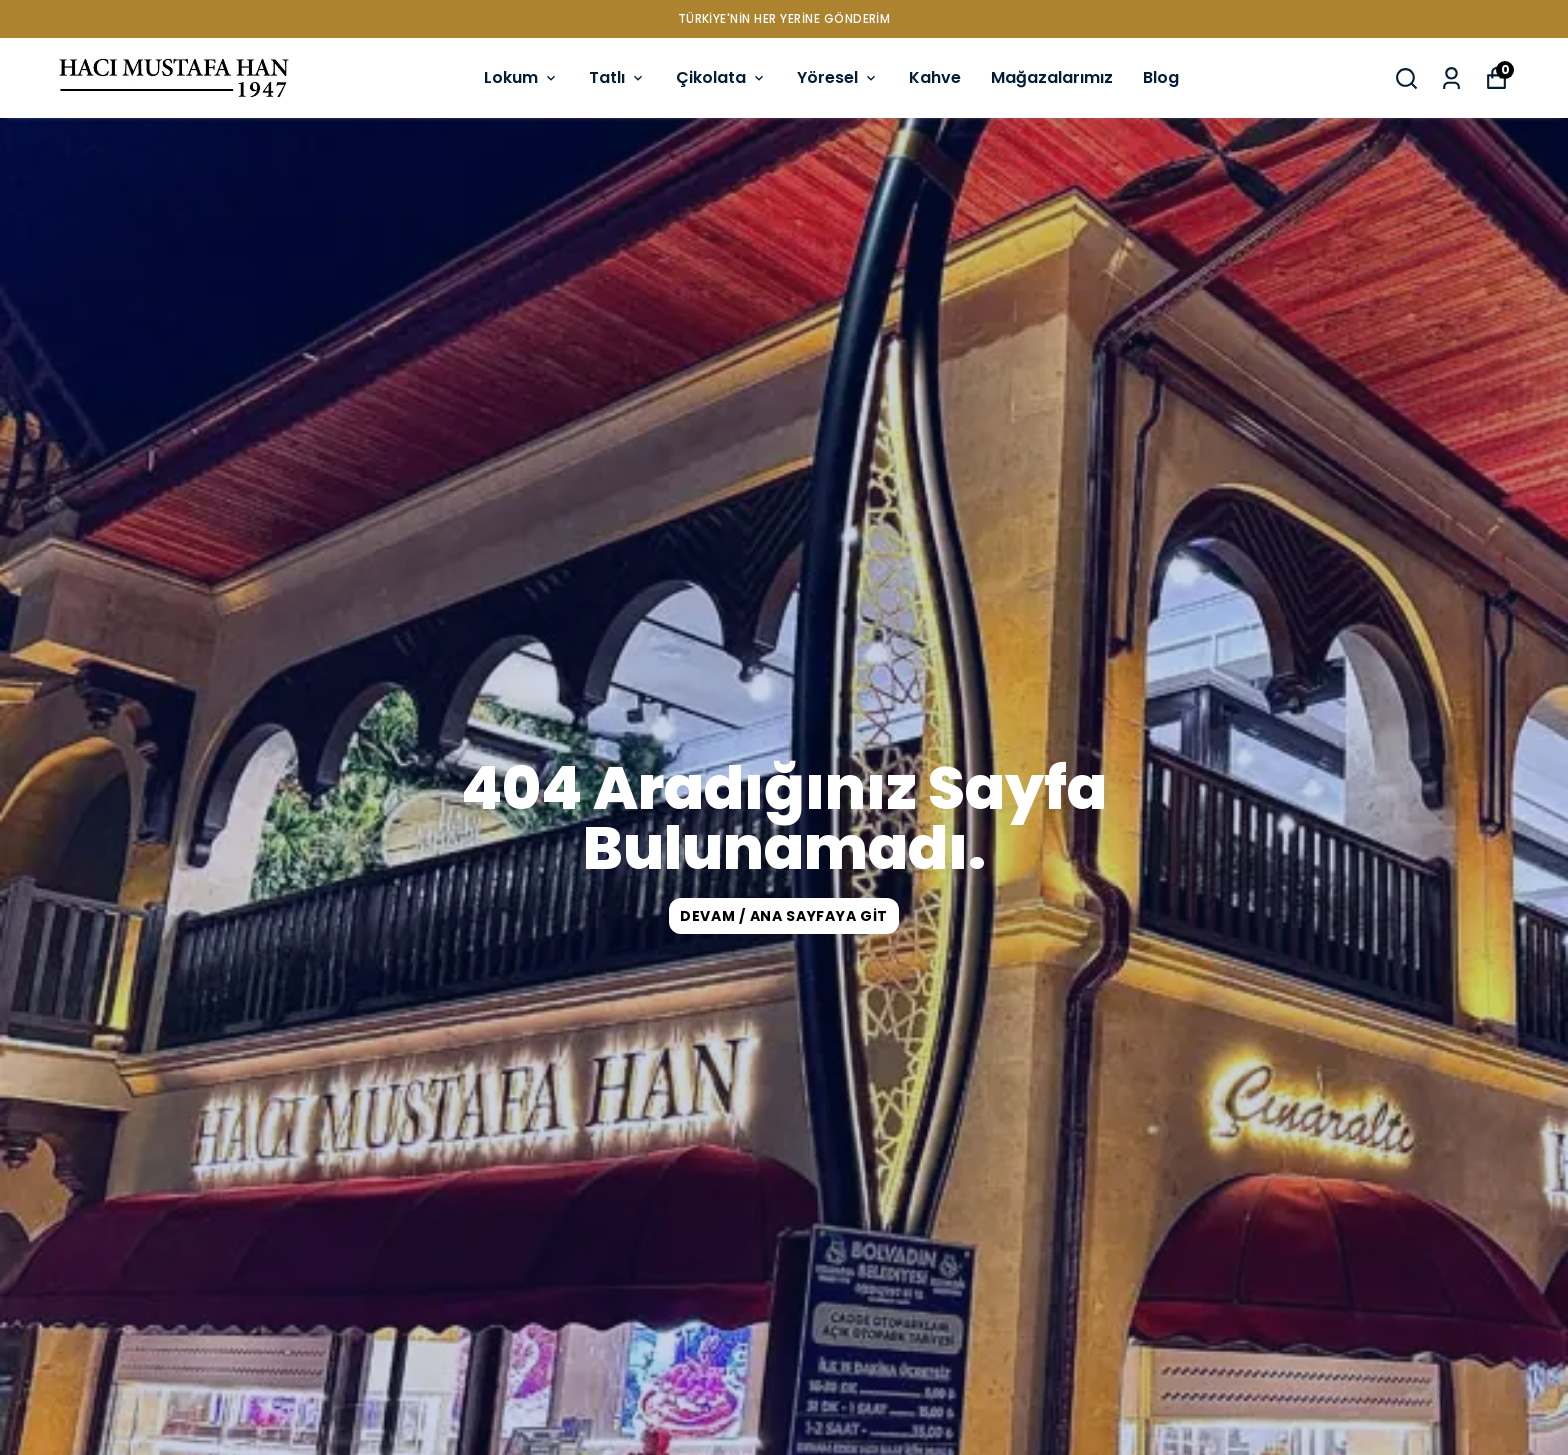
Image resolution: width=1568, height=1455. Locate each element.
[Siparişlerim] (1451, 78)
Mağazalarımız (1052, 77)
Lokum (521, 77)
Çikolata (721, 77)
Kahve (935, 77)
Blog (1161, 77)
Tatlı (617, 77)
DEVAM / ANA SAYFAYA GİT (784, 916)
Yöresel (838, 77)
